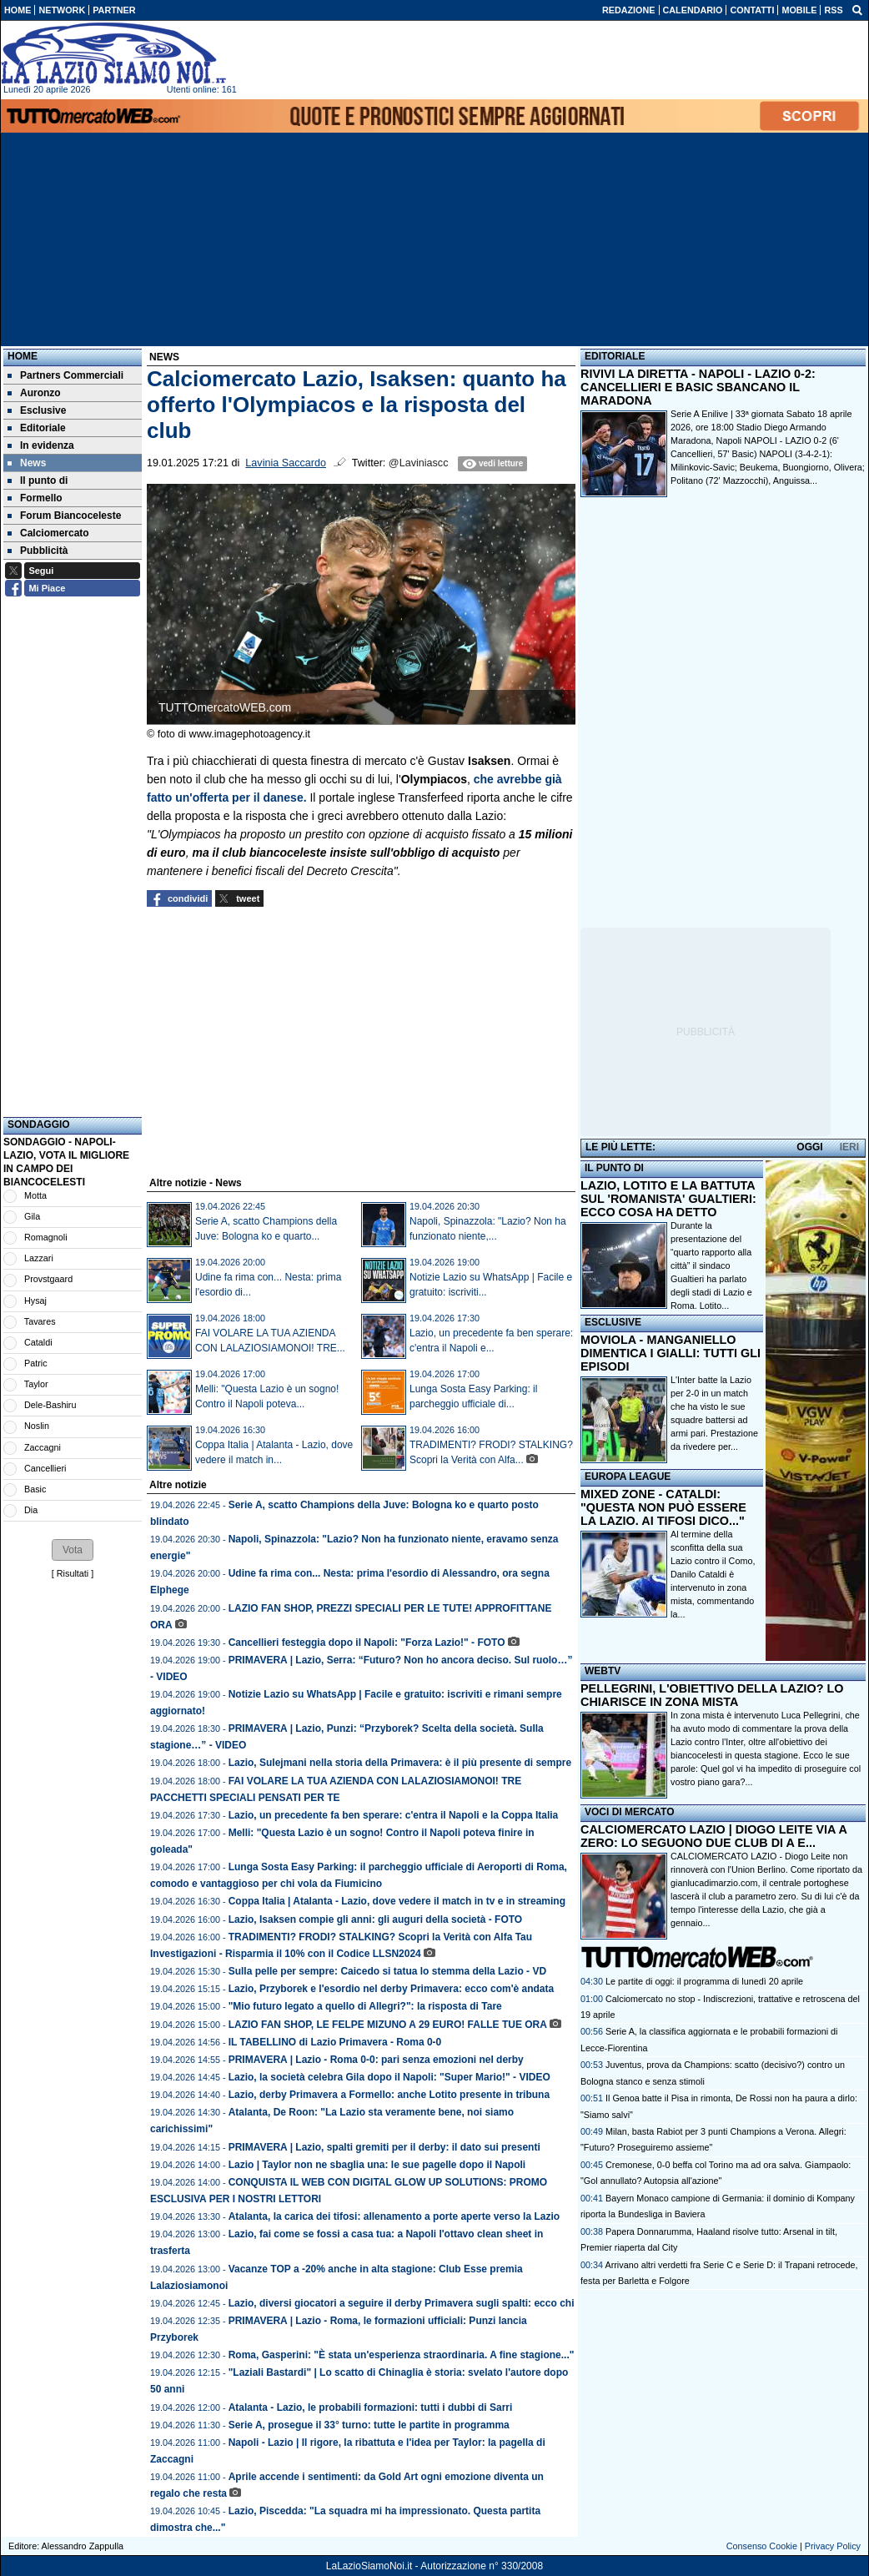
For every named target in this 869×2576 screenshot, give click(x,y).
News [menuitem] (27, 463)
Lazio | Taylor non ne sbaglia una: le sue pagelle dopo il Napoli (377, 2165)
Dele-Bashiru (50, 1405)
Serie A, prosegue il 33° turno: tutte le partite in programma (369, 2425)
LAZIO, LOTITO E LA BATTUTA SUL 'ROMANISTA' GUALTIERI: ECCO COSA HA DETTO (668, 1199)
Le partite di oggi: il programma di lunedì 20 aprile (704, 1981)
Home (23, 356)
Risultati (72, 1573)
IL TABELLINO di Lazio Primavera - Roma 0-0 (335, 2042)
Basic (35, 1489)
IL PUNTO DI (614, 1168)
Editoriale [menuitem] (37, 428)
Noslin (36, 1426)
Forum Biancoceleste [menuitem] (64, 515)
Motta (35, 1195)
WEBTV (602, 1671)
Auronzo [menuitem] (34, 393)
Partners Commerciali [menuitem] (65, 375)
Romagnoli (46, 1237)
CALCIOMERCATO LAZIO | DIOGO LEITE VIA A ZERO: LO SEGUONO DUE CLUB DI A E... (713, 1836)
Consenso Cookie (761, 2546)
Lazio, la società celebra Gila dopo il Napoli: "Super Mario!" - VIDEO (389, 2077)
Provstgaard (48, 1279)
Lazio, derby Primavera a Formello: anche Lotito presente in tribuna (389, 2095)
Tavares (40, 1321)
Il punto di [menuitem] (38, 480)
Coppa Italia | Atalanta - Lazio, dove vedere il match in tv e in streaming (397, 1901)
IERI (849, 1147)
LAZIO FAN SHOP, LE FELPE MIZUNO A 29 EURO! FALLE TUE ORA (388, 2024)
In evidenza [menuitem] (41, 445)
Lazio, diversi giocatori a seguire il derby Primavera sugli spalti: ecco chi (402, 2303)
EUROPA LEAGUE (628, 1476)
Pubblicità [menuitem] (38, 550)
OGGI (809, 1147)
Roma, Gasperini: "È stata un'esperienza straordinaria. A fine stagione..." (402, 2355)
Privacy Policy (833, 2546)
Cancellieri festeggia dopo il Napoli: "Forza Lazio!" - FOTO (367, 1642)
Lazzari (38, 1258)
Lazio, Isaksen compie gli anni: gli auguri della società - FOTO (376, 1919)
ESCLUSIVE (613, 1322)
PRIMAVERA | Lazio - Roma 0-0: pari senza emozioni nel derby (376, 2059)
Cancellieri (45, 1468)
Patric (36, 1363)
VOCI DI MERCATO (630, 1812)
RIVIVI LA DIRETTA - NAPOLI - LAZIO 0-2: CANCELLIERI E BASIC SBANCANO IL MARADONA (698, 387)
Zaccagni (42, 1447)
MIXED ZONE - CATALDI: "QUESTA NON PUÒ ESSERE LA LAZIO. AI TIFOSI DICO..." (663, 1507)
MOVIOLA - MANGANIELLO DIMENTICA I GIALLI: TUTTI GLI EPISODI (670, 1353)
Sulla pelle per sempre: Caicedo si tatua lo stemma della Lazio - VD (387, 1971)
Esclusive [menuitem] (37, 410)
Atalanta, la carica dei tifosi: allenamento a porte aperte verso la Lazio (394, 2216)
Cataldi (38, 1342)
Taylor (36, 1384)
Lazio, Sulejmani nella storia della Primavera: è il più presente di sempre (400, 1762)
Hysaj (35, 1301)
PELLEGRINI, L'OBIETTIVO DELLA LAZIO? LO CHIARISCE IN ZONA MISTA (711, 1695)
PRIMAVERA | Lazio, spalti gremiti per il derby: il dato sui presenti (384, 2147)
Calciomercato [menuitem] (48, 533)
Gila (32, 1216)
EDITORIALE (615, 356)
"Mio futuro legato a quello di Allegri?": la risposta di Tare (365, 2006)
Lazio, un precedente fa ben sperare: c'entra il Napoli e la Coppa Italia (394, 1815)
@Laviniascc (419, 463)
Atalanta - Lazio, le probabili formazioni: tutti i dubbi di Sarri (371, 2407)
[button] (72, 1550)
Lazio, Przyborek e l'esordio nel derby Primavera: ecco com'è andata (392, 1989)
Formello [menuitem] (35, 498)
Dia (31, 1510)
